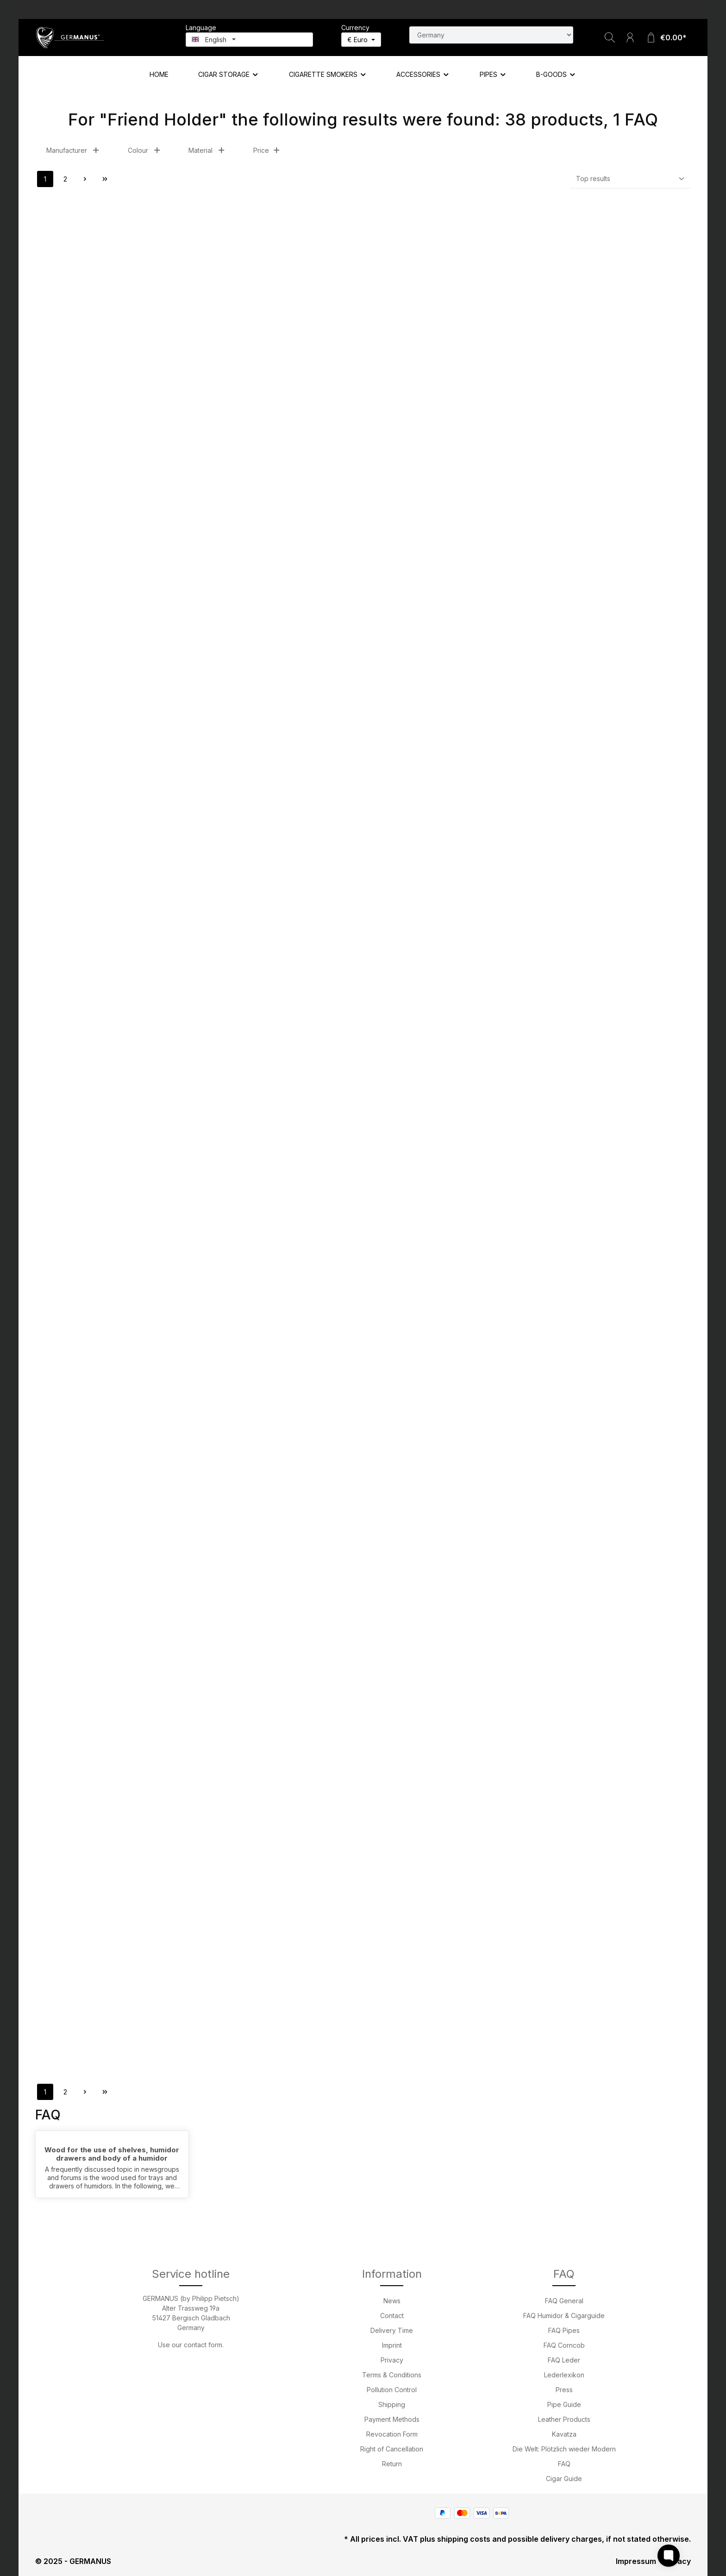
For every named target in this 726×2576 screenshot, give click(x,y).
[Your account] (630, 37)
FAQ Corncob (564, 2345)
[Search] (610, 37)
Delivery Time (391, 2330)
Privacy (392, 2360)
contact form (203, 2345)
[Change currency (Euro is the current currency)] (361, 39)
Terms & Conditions (391, 2375)
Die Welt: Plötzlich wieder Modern (564, 2449)
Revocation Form (392, 2434)
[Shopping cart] (666, 37)
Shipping (391, 2404)
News (392, 2301)
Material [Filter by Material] (206, 150)
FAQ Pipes (564, 2330)
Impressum (636, 2561)
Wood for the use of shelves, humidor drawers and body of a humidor (111, 2154)
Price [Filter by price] (267, 150)
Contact (392, 2315)
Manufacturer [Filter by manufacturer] (73, 150)
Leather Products (564, 2419)
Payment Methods (391, 2419)
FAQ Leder (564, 2360)
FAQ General (564, 2301)
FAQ (564, 2464)
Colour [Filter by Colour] (144, 150)
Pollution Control (392, 2390)
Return (392, 2464)
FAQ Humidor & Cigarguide (564, 2315)
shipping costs (463, 2539)
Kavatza (564, 2434)
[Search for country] (491, 35)
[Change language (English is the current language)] (249, 39)
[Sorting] (630, 178)
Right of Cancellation (391, 2449)
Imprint (392, 2345)
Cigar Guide (564, 2478)
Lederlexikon (564, 2375)
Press (564, 2390)
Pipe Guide (564, 2404)
